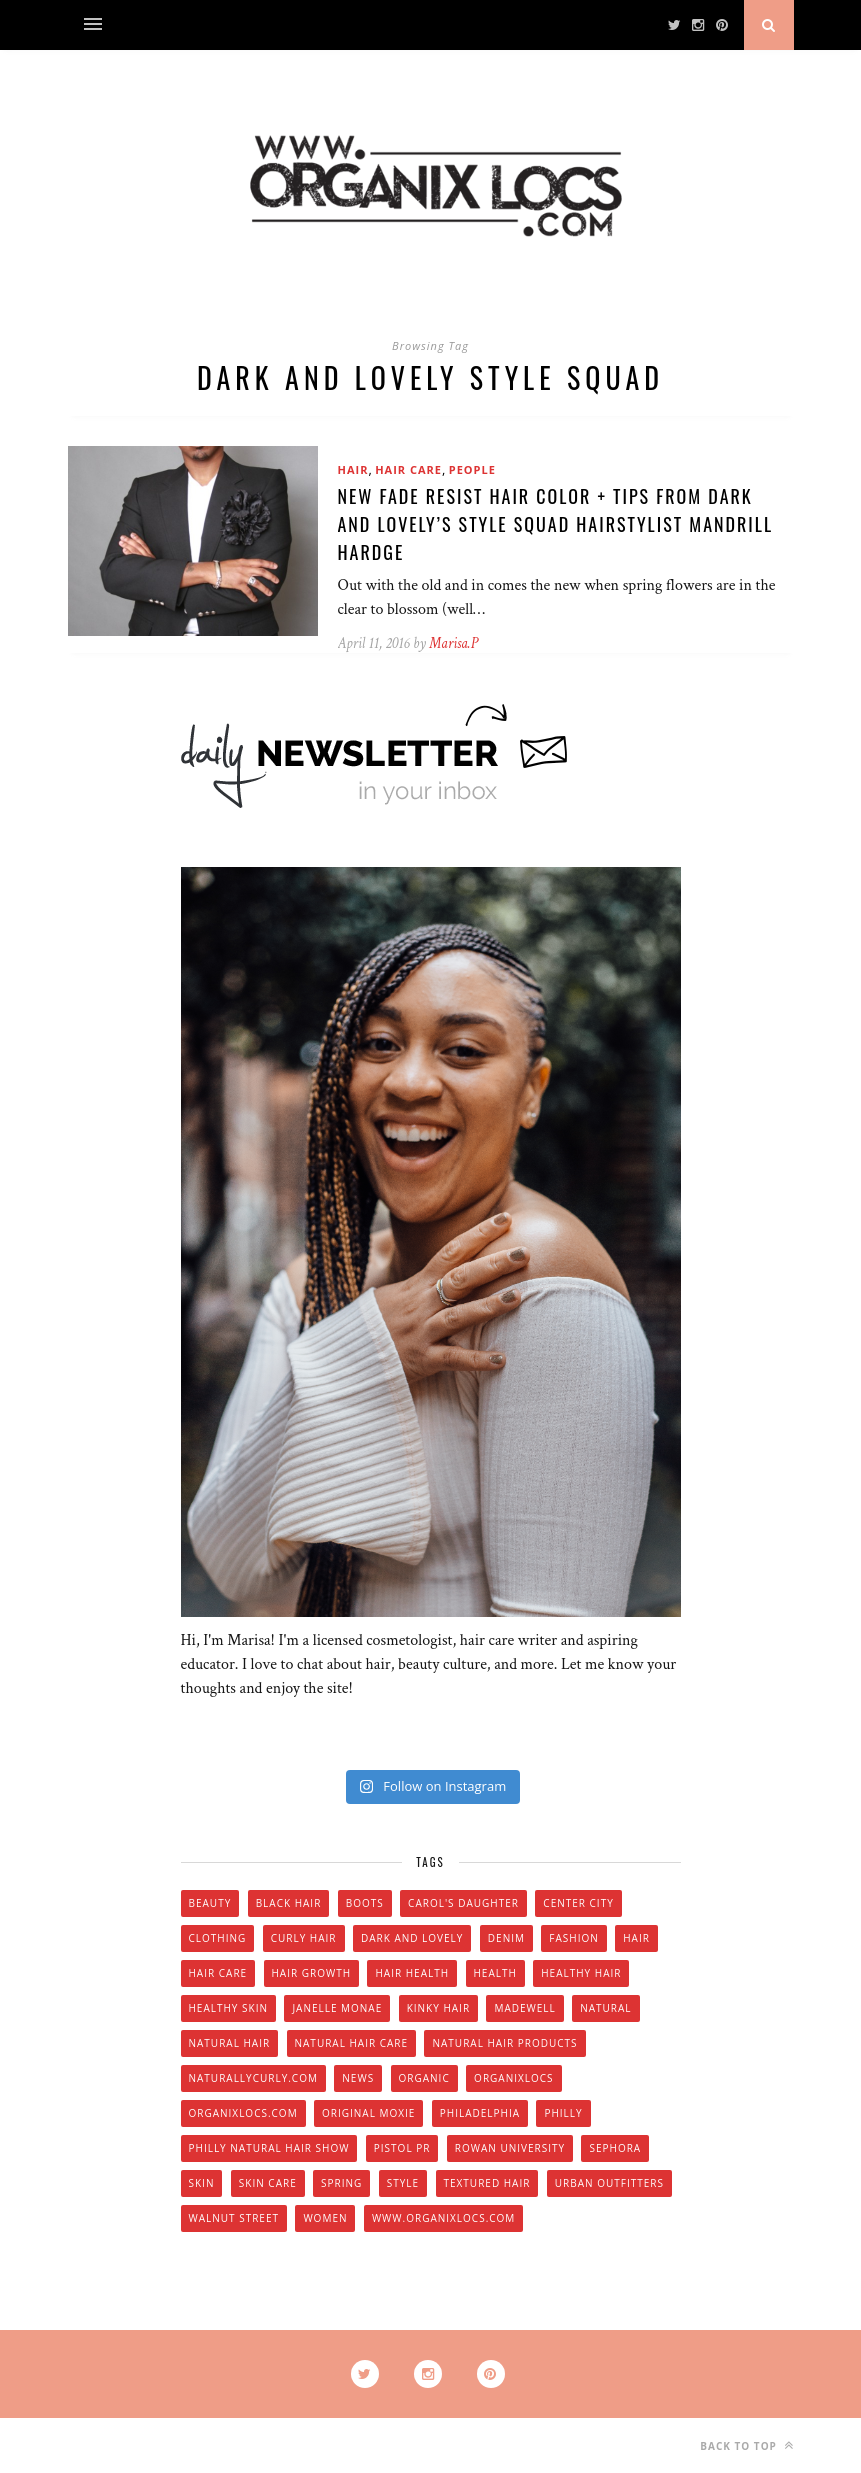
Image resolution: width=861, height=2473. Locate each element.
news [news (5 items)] (358, 2078)
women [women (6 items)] (325, 2218)
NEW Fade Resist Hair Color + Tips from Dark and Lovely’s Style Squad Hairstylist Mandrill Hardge (556, 524)
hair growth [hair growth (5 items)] (312, 1973)
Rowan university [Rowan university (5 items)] (510, 2148)
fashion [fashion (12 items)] (573, 1938)
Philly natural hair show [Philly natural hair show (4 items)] (269, 2148)
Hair (353, 469)
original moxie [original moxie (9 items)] (368, 2113)
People (472, 469)
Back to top (746, 2445)
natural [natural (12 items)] (605, 2008)
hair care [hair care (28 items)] (218, 1973)
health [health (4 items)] (495, 1973)
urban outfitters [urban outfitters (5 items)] (609, 2183)
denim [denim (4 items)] (506, 1938)
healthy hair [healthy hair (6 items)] (581, 1973)
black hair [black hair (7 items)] (289, 1903)
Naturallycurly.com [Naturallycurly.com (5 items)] (253, 2078)
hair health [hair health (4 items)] (412, 1973)
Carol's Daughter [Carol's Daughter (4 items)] (463, 1903)
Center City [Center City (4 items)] (578, 1903)
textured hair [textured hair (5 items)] (487, 2183)
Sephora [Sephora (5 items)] (615, 2148)
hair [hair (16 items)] (636, 1938)
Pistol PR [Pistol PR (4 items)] (402, 2148)
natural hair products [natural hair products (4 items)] (504, 2043)
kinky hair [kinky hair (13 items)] (438, 2008)
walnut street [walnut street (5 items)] (234, 2218)
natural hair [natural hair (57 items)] (230, 2043)
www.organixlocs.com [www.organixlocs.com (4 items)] (443, 2218)
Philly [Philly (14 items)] (563, 2113)
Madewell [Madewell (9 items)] (524, 2008)
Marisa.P (453, 643)
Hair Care (408, 469)
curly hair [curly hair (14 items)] (304, 1938)
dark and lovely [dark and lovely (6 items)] (412, 1938)
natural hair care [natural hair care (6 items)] (352, 2043)
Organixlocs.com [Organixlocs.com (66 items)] (243, 2113)
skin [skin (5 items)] (202, 2183)
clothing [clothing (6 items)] (218, 1938)
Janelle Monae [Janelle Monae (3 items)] (337, 2008)
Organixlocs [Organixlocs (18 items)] (513, 2078)
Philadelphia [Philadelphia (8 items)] (480, 2113)
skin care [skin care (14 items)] (268, 2183)
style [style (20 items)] (403, 2183)
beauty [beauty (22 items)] (210, 1903)
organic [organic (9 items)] (424, 2078)
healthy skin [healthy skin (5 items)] (228, 2008)
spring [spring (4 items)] (341, 2183)
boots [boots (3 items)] (365, 1903)
